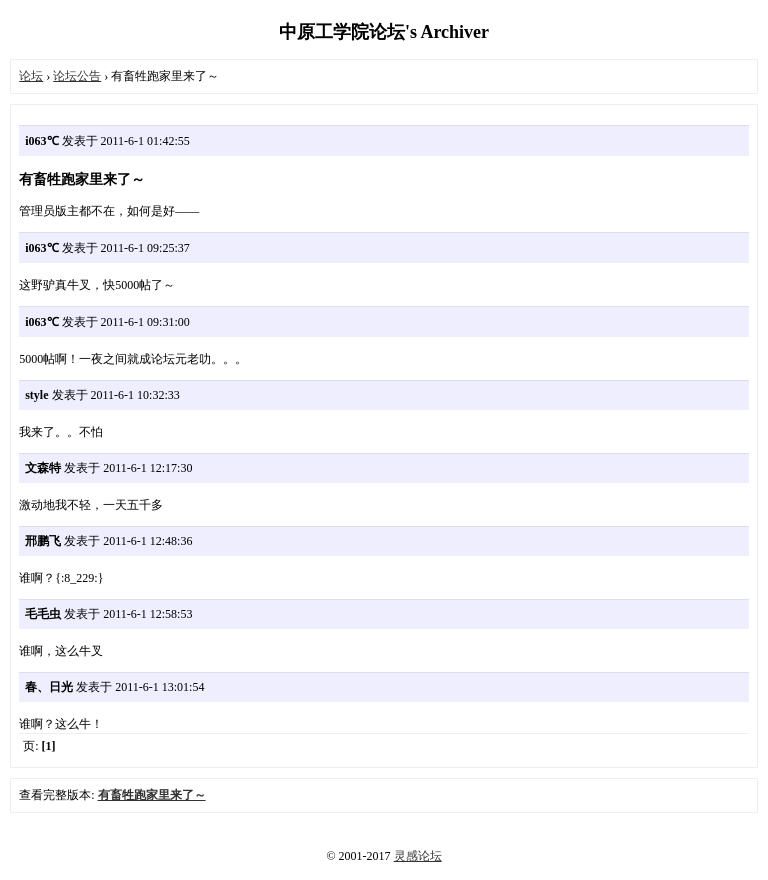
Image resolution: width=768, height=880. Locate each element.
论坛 (31, 76)
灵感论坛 (418, 856)
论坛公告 (77, 76)
